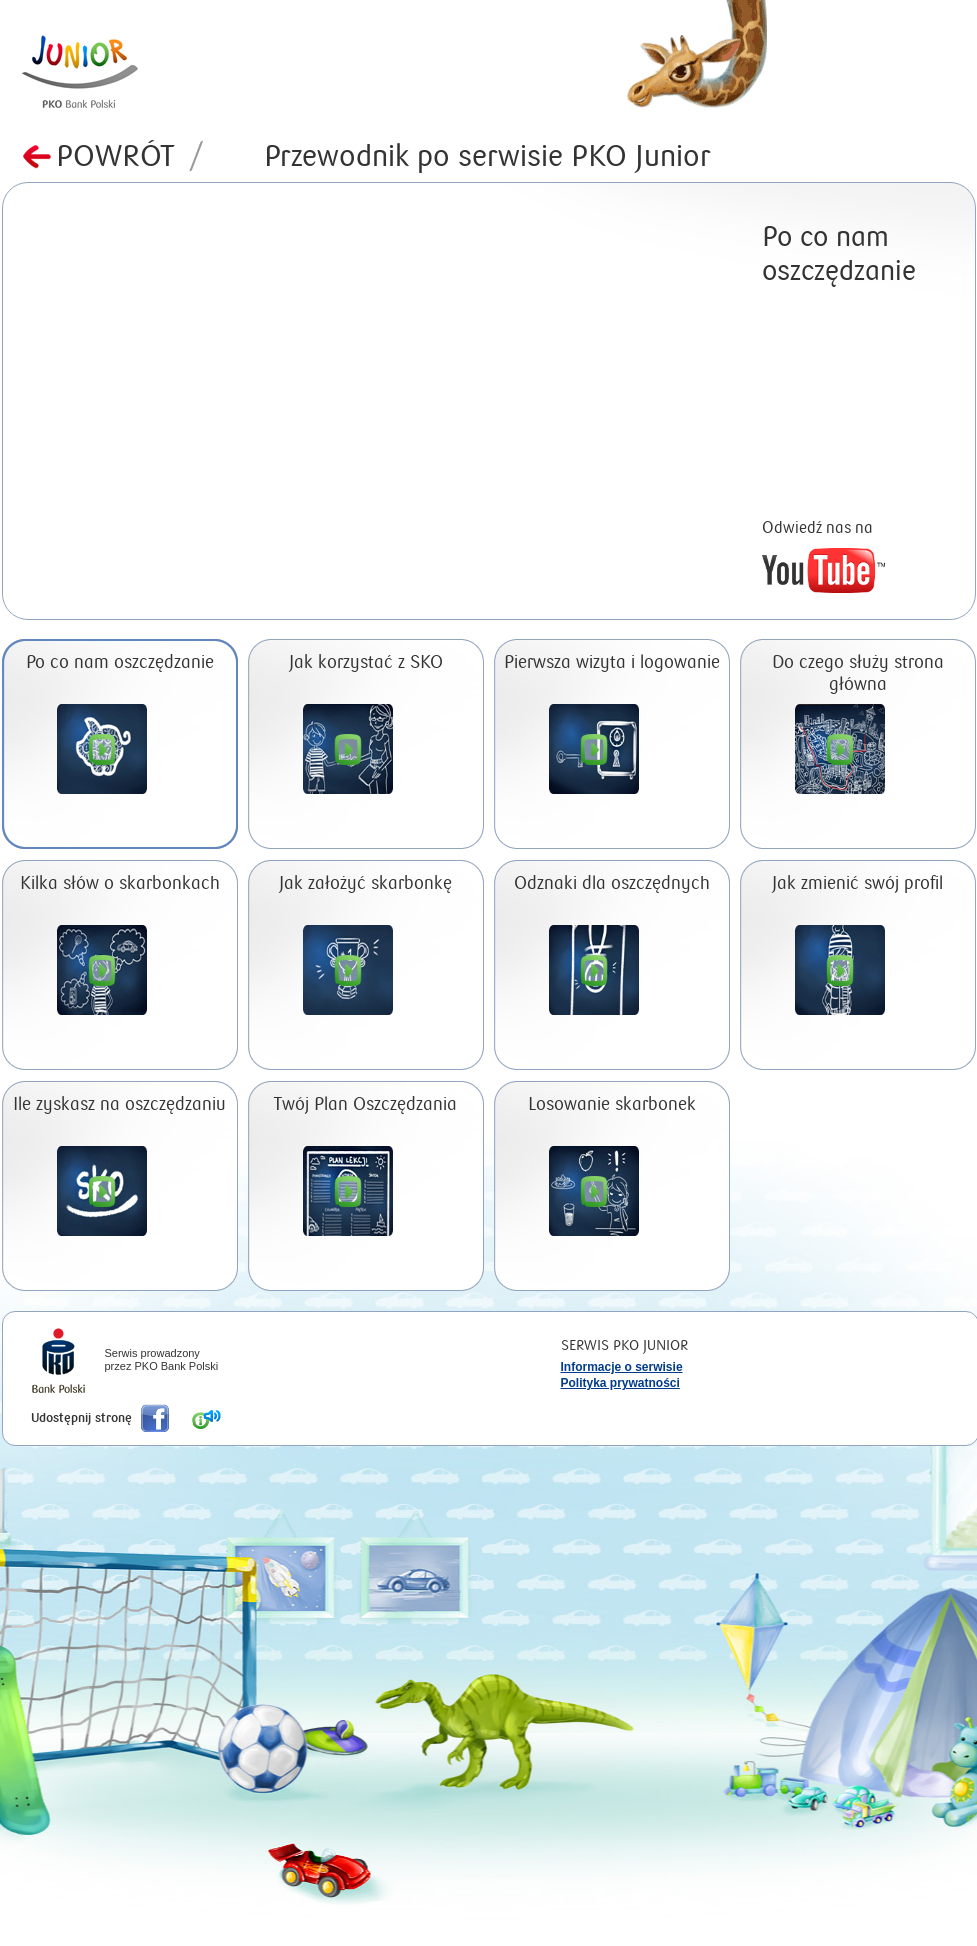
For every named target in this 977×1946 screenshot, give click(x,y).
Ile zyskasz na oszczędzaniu (119, 1104)
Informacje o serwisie (622, 1367)
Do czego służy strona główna (858, 673)
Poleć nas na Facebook (155, 1418)
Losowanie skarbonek (612, 1104)
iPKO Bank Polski (58, 1363)
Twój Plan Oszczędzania (365, 1104)
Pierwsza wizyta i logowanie (612, 662)
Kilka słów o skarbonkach (120, 883)
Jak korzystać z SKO (366, 662)
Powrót (130, 156)
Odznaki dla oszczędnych (612, 883)
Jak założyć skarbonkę (365, 883)
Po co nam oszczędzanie (120, 662)
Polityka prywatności (620, 1383)
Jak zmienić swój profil (857, 883)
